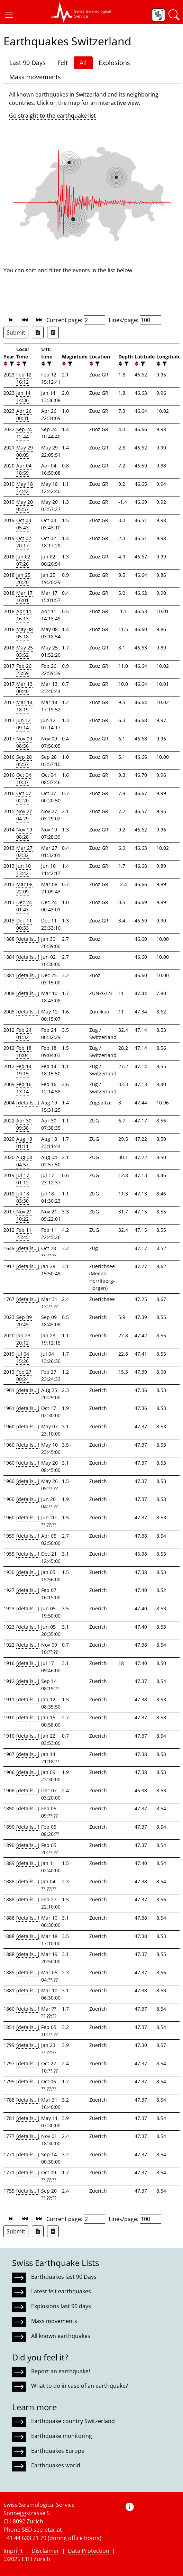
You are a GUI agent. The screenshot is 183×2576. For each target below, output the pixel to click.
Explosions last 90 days (61, 2306)
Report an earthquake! (60, 2371)
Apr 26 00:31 (23, 414)
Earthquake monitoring (61, 2436)
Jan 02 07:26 (23, 560)
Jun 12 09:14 (23, 724)
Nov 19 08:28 (24, 833)
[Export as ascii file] (53, 332)
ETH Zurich (36, 2559)
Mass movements (35, 77)
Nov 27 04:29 (24, 815)
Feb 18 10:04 (23, 1051)
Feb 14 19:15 (23, 1070)
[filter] (11, 363)
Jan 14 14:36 (23, 396)
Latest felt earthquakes (61, 2291)
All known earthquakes (60, 2336)
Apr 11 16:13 (23, 615)
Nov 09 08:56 (24, 742)
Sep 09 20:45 (24, 1321)
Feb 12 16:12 (23, 378)
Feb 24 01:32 (23, 1033)
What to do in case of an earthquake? (79, 2386)
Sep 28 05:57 (24, 760)
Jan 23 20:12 (23, 1339)
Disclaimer (45, 2551)
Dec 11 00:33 (24, 924)
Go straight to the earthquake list (52, 115)
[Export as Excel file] (38, 332)
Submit (16, 332)
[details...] (27, 939)
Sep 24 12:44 (24, 433)
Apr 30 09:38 (23, 1124)
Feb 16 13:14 (23, 1088)
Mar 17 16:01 (24, 596)
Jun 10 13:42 (23, 869)
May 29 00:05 (24, 451)
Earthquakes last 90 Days (64, 2277)
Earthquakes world (55, 2465)
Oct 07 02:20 (23, 797)
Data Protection (88, 2551)
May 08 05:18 (24, 633)
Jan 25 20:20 (23, 578)
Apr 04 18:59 (23, 469)
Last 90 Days (27, 62)
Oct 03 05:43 (23, 524)
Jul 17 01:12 (22, 1179)
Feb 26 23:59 (23, 669)
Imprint (13, 2551)
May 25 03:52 (24, 651)
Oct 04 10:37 (23, 778)
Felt (62, 62)
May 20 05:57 (24, 505)
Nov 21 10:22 (24, 1215)
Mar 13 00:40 (24, 687)
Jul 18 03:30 (22, 1197)
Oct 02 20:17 (23, 542)
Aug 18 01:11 (24, 1142)
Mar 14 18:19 (24, 706)
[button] (9, 15)
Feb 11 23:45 (23, 1233)
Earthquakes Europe (57, 2451)
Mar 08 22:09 (24, 888)
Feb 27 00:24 (23, 1375)
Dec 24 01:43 (24, 906)
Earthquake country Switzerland (73, 2421)
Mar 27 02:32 (24, 851)
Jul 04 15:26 (22, 1357)
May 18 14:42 (24, 487)
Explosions (114, 62)
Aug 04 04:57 (24, 1161)
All (83, 62)
